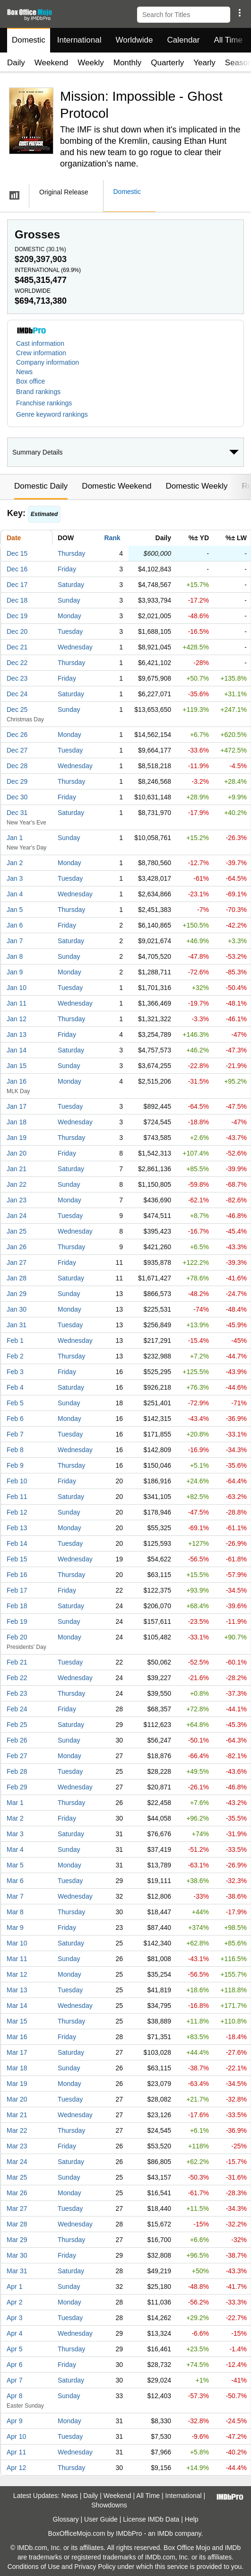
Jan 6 (15, 925)
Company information (47, 362)
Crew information (41, 353)
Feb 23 (17, 1693)
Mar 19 (17, 2083)
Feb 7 (15, 1434)
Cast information (40, 343)
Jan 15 (16, 1065)
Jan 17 (16, 1106)
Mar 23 (17, 2146)
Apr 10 (16, 2436)
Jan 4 (15, 894)
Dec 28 (17, 766)
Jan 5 (15, 909)
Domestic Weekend (116, 486)
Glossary (65, 2519)
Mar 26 (17, 2193)
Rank (112, 538)
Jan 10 (16, 987)
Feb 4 (15, 1387)
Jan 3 (15, 878)
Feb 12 (17, 1512)
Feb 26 (17, 1740)
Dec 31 (17, 812)
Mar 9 (15, 1927)
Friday (67, 569)
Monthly (127, 62)
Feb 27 (17, 1756)
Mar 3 (15, 1834)
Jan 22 (16, 1184)
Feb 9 (15, 1465)
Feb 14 (17, 1543)
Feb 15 (17, 1559)
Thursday (71, 553)
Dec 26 (17, 734)
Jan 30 (16, 1309)
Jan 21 (16, 1169)
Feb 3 (15, 1372)
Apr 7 (14, 2380)
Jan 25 (16, 1231)
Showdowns (109, 2505)
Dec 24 (17, 694)
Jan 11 (16, 1003)
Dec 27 (17, 750)
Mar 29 (17, 2239)
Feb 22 (17, 1678)
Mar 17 (17, 2052)
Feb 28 (17, 1771)
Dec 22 (17, 662)
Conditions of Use (34, 2566)
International (79, 39)
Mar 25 (17, 2177)
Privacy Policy (94, 2566)
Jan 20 (16, 1153)
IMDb (165, 2533)
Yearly (204, 62)
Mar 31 (17, 2271)
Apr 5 (14, 2349)
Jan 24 (16, 1215)
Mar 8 (15, 1912)
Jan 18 (16, 1122)
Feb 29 (17, 1787)
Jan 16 (16, 1081)
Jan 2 (15, 863)
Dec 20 (17, 631)
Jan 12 (16, 1019)
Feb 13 (17, 1528)
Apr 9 (14, 2421)
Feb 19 (17, 1621)
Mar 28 (17, 2224)
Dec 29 (17, 781)
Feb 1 (15, 1340)
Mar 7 (15, 1896)
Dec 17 (17, 584)
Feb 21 (17, 1662)
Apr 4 (14, 2333)
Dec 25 (17, 709)
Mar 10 (17, 1943)
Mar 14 (17, 2005)
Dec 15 (17, 553)
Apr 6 (14, 2364)
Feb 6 (15, 1418)
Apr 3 (14, 2318)
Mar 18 (17, 2068)
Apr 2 (14, 2302)
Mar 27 (17, 2208)
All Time (228, 39)
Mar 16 (17, 2037)
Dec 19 (17, 616)
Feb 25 (17, 1724)
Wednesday (75, 647)
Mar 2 (15, 1818)
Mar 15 (17, 2021)
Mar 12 (17, 1974)
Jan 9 (15, 972)
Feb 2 (15, 1356)
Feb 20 (17, 1637)
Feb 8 (15, 1450)
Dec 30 (17, 797)
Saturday (71, 584)
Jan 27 (16, 1262)
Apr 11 (16, 2452)
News (24, 372)
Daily (16, 62)
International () (48, 270)
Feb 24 (17, 1709)
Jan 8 (15, 956)
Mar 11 (17, 1959)
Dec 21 (17, 647)
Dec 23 (17, 678)
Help (192, 2519)
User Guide (101, 2519)
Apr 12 (16, 2467)
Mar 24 (17, 2161)
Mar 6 (15, 1880)
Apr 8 (14, 2396)
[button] (239, 13)
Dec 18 (17, 600)
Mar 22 (17, 2130)
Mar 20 (17, 2099)
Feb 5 (15, 1403)
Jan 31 (16, 1325)
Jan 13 (16, 1034)
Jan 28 (16, 1278)
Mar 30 (17, 2255)
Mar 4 (15, 1849)
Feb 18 (17, 1606)
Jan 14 (16, 1050)
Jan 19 (16, 1137)
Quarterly (167, 62)
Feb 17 (17, 1590)
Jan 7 (15, 941)
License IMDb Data (151, 2519)
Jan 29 (16, 1293)
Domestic (28, 39)
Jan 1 (15, 837)
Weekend (52, 62)
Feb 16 (17, 1574)
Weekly (91, 62)
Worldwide (134, 39)
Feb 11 (17, 1496)
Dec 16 (17, 569)
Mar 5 (15, 1865)
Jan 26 (16, 1247)
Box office (30, 381)
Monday (69, 616)
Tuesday (70, 631)
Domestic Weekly (196, 486)
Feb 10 (17, 1481)
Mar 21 (17, 2115)
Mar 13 (17, 1990)
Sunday (69, 600)
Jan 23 (16, 1200)
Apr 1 (14, 2286)
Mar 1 (15, 1802)
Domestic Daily (41, 486)
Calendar (183, 39)
